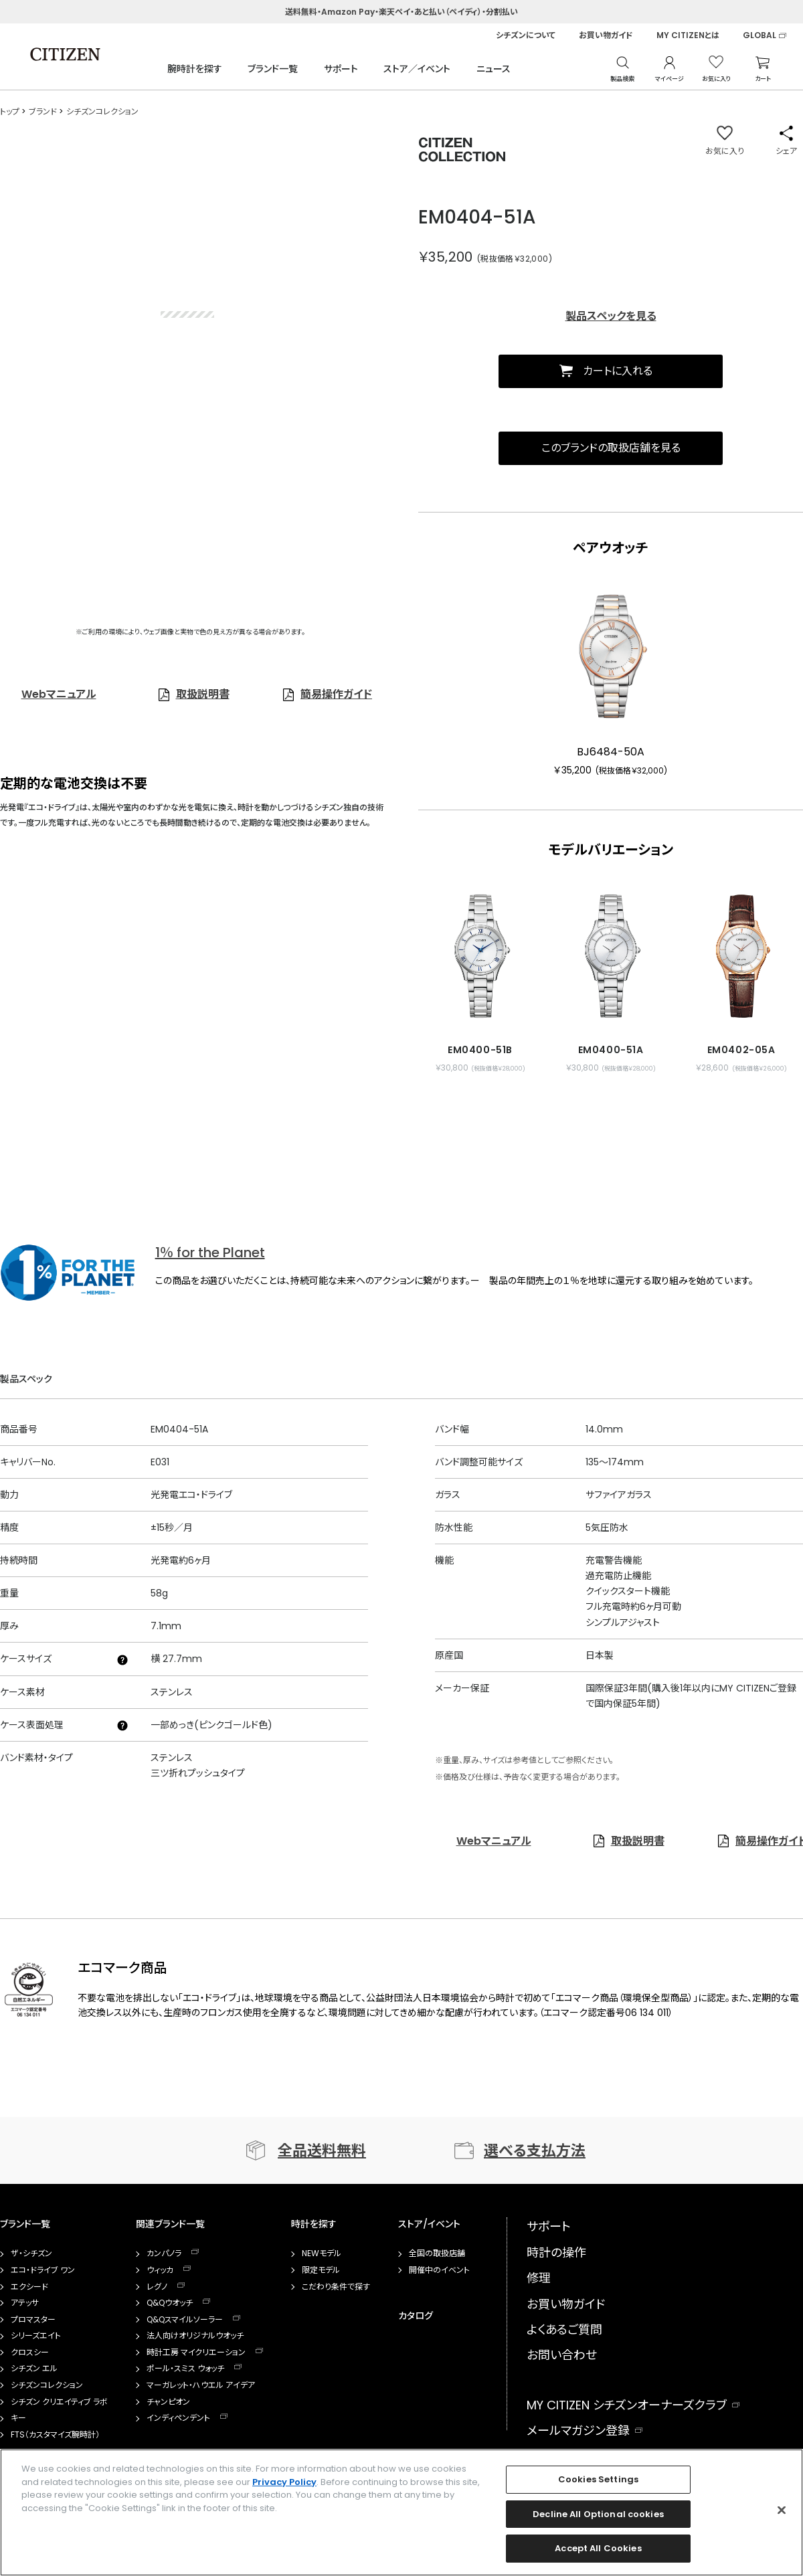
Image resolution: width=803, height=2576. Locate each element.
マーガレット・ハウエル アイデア (201, 2385)
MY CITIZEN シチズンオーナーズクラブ (627, 2405)
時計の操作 (556, 2252)
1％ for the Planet (210, 1252)
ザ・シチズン (31, 2253)
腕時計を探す (194, 69)
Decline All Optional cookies (598, 2514)
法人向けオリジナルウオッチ (195, 2335)
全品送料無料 (322, 2150)
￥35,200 (445, 257)
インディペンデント (178, 2418)
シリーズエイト (36, 2335)
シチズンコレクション (47, 2385)
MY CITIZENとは (687, 35)
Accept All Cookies (598, 2548)
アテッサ (25, 2303)
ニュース (493, 69)
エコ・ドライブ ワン (43, 2270)
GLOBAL (759, 35)
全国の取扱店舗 (437, 2253)
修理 (539, 2278)
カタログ (415, 2316)
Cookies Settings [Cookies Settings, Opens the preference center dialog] (598, 2479)
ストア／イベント (416, 69)
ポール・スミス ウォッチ (185, 2368)
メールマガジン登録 (578, 2430)
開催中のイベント (439, 2270)
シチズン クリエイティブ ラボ (59, 2402)
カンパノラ (164, 2253)
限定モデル (321, 2270)
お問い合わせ (562, 2355)
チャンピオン (168, 2402)
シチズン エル (34, 2368)
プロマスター (33, 2319)
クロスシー (30, 2352)
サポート (341, 69)
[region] (401, 2512)
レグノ (157, 2287)
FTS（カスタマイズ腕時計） (55, 2434)
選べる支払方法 (535, 2150)
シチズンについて (525, 35)
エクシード (29, 2287)
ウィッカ (160, 2270)
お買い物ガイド (606, 35)
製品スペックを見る (610, 316)
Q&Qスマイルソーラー (185, 2319)
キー (18, 2418)
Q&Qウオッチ (170, 2303)
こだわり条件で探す (336, 2287)
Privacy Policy (284, 2482)
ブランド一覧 (273, 69)
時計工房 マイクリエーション (196, 2352)
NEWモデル (321, 2253)
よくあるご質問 (564, 2329)
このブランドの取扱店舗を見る (611, 448)
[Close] (781, 2510)
